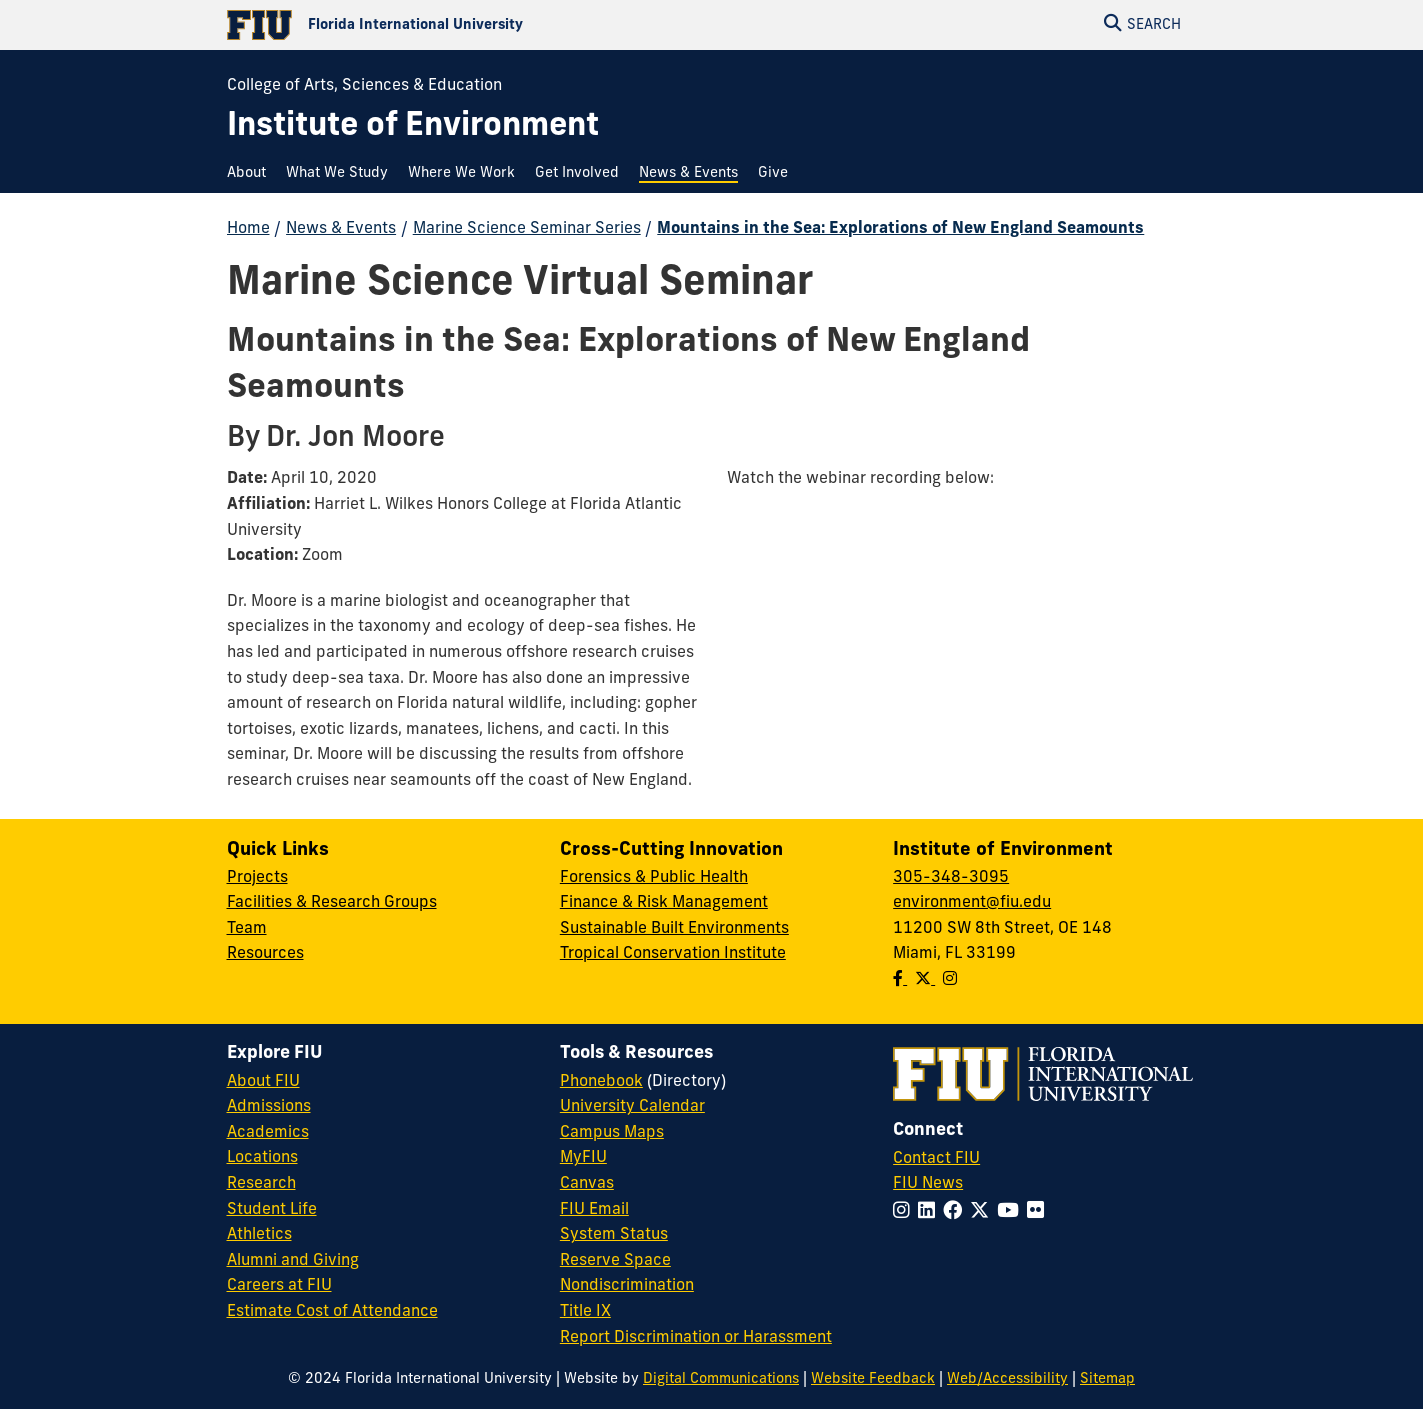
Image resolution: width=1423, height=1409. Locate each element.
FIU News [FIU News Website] (928, 1184)
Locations (262, 1158)
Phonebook (601, 1082)
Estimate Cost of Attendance (332, 1312)
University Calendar (632, 1107)
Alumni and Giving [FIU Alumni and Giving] (293, 1261)
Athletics (259, 1235)
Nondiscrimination (627, 1286)
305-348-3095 (951, 878)
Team (247, 929)
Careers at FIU (279, 1286)
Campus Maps (612, 1133)
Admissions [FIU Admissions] (269, 1107)
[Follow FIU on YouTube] (1012, 1212)
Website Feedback (873, 1379)
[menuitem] (251, 173)
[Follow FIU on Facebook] (956, 1212)
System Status (614, 1235)
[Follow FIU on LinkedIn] (930, 1212)
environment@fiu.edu (972, 903)
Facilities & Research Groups (332, 903)
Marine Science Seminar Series (527, 229)
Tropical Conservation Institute (673, 954)
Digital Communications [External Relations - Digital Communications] (721, 1379)
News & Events (341, 229)
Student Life (272, 1210)
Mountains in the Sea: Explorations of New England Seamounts (900, 229)
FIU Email (594, 1210)
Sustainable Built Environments (674, 929)
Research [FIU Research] (261, 1184)
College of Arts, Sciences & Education (364, 86)
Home (248, 229)
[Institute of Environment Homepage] (413, 127)
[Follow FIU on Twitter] (983, 1212)
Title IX (585, 1312)
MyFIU (583, 1158)
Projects (257, 878)
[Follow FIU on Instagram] (905, 1212)
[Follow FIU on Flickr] (1039, 1212)
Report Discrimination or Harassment (696, 1338)
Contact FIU (936, 1159)
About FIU (263, 1082)
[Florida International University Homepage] (469, 25)
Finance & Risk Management (664, 903)
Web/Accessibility (1007, 1379)
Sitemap (1107, 1379)
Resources (265, 954)
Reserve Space (615, 1261)
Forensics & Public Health (654, 878)
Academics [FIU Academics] (268, 1133)
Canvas (587, 1184)
